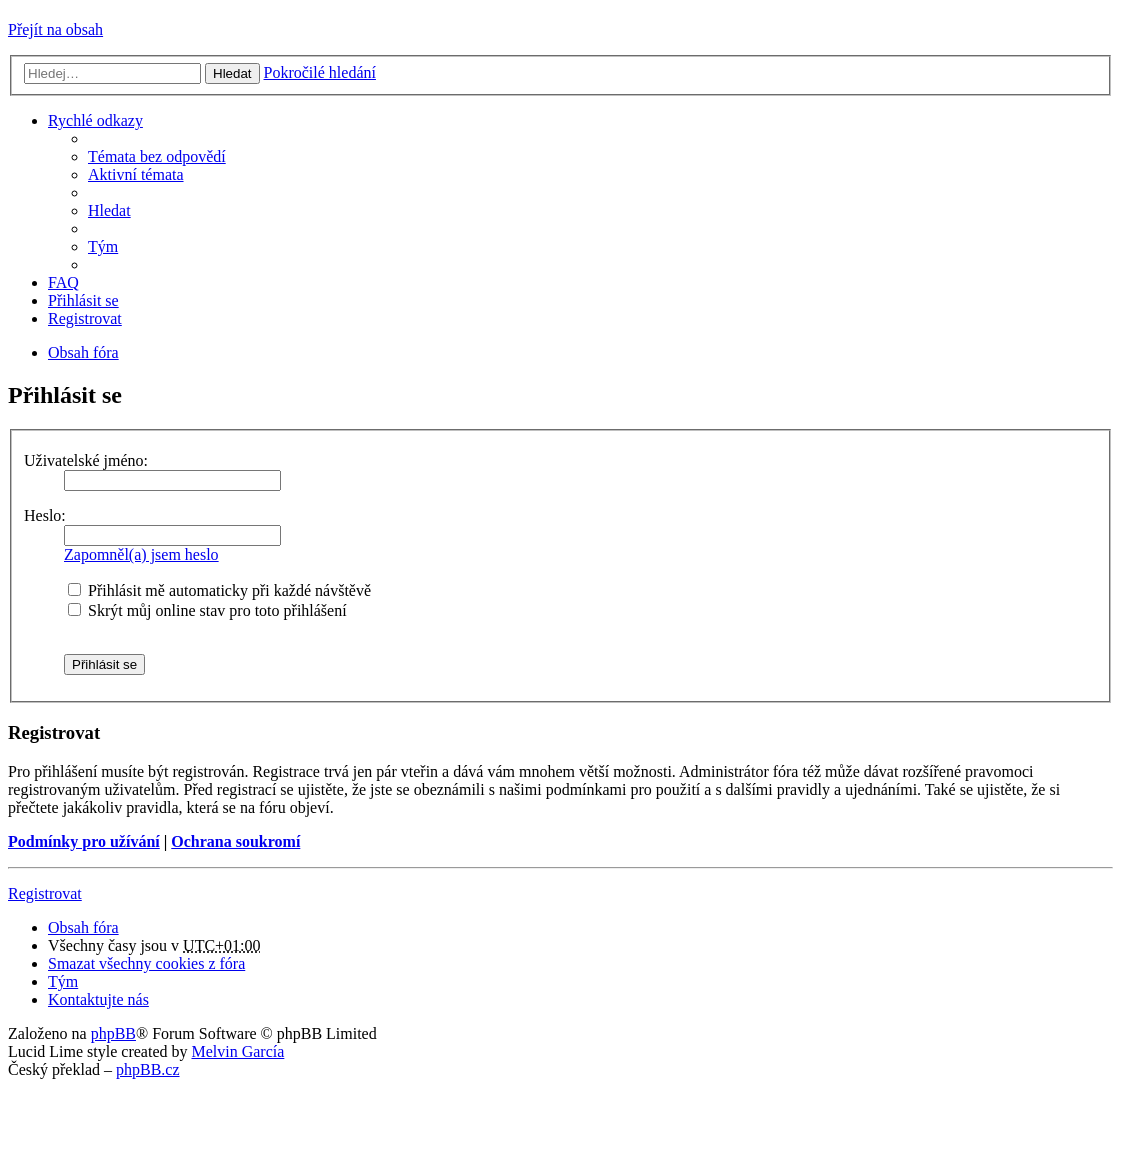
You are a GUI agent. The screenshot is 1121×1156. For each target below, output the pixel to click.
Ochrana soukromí (235, 841)
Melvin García (237, 1051)
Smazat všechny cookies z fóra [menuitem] (146, 963)
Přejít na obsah (55, 29)
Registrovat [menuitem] (85, 318)
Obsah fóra (83, 927)
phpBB (113, 1033)
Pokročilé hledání (320, 72)
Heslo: (45, 515)
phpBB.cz (148, 1069)
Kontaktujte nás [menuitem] (98, 999)
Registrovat (45, 893)
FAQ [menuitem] (63, 282)
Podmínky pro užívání (84, 841)
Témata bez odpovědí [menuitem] (157, 156)
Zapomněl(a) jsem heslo (141, 554)
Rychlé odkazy (95, 120)
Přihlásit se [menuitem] (83, 300)
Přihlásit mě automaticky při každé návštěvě (219, 590)
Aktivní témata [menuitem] (136, 174)
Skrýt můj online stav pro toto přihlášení (207, 610)
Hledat (232, 73)
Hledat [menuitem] (109, 210)
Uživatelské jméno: (86, 460)
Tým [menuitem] (103, 246)
